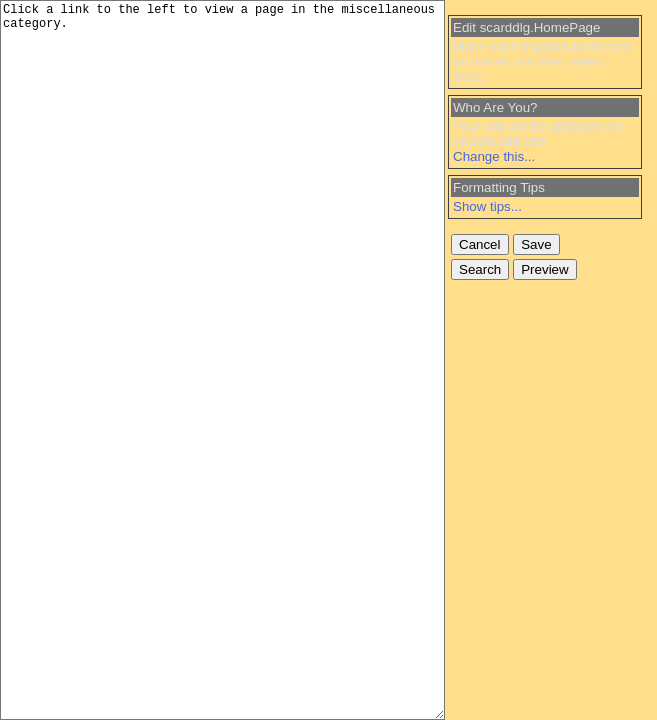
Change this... (494, 156)
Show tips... (487, 206)
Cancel (480, 244)
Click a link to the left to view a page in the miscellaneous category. (222, 360)
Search (480, 269)
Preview (544, 269)
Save (536, 244)
